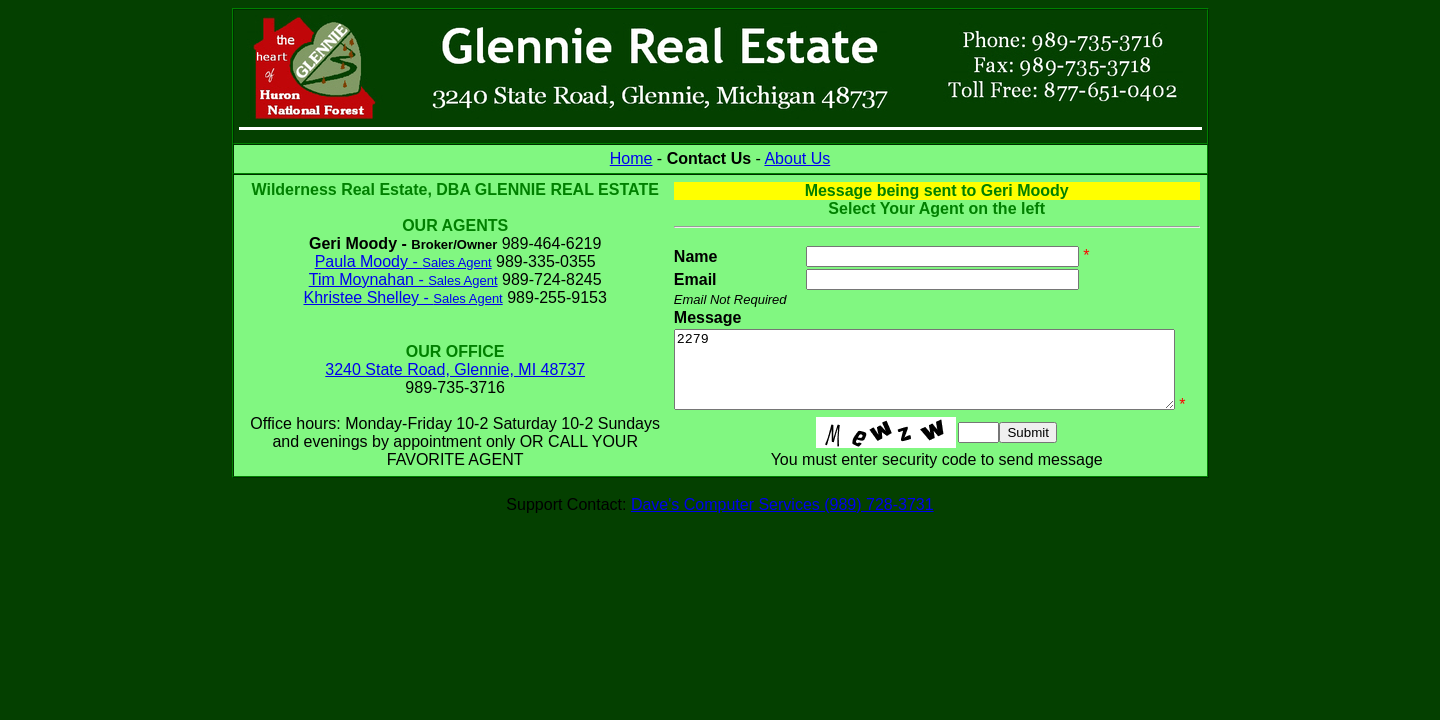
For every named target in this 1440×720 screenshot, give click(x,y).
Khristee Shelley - (385, 315)
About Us (797, 158)
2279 (919, 377)
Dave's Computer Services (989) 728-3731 (782, 533)
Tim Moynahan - (385, 297)
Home (631, 158)
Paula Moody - (385, 279)
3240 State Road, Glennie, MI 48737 (438, 387)
